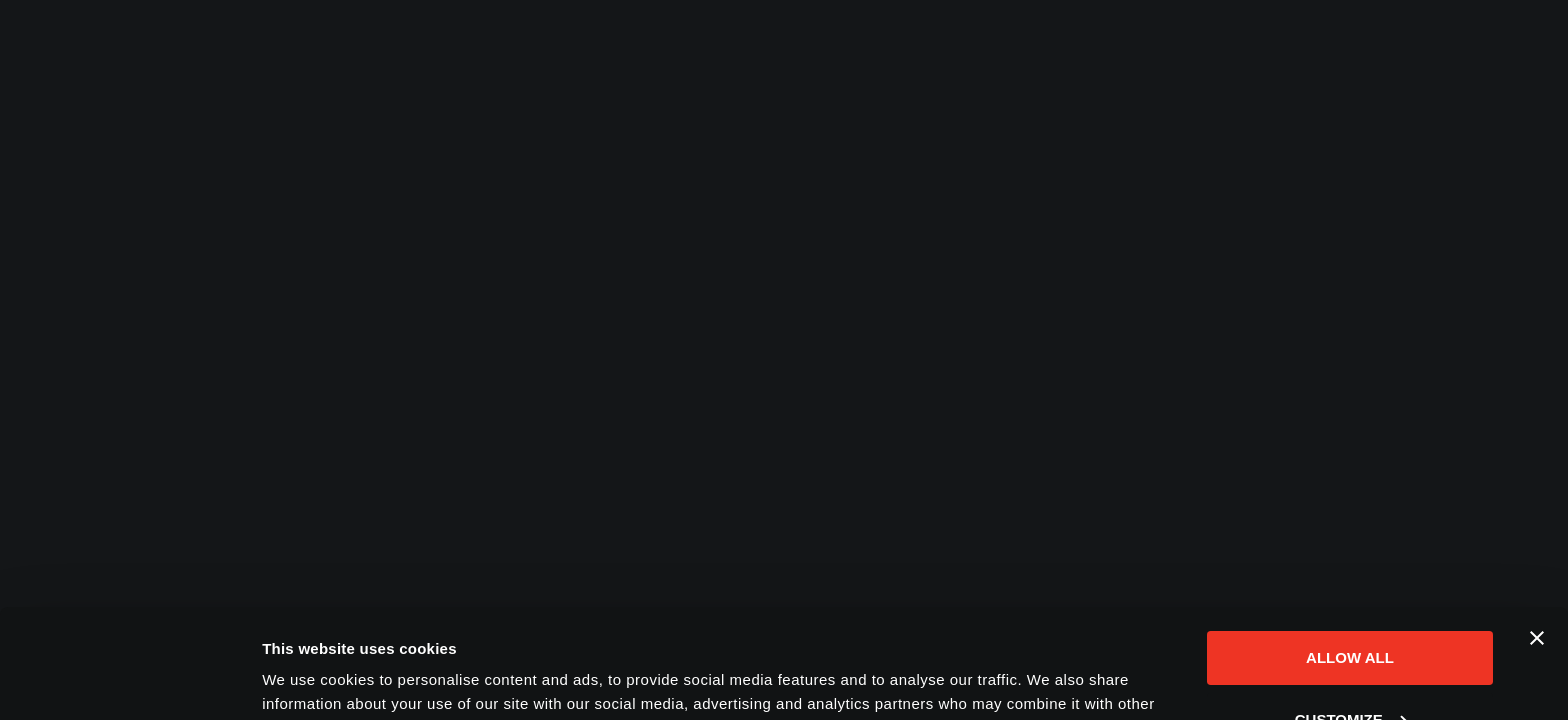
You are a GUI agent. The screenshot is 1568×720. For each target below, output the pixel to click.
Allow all (1350, 555)
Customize (1351, 616)
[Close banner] (1537, 536)
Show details (308, 680)
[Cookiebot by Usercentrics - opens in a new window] (129, 681)
